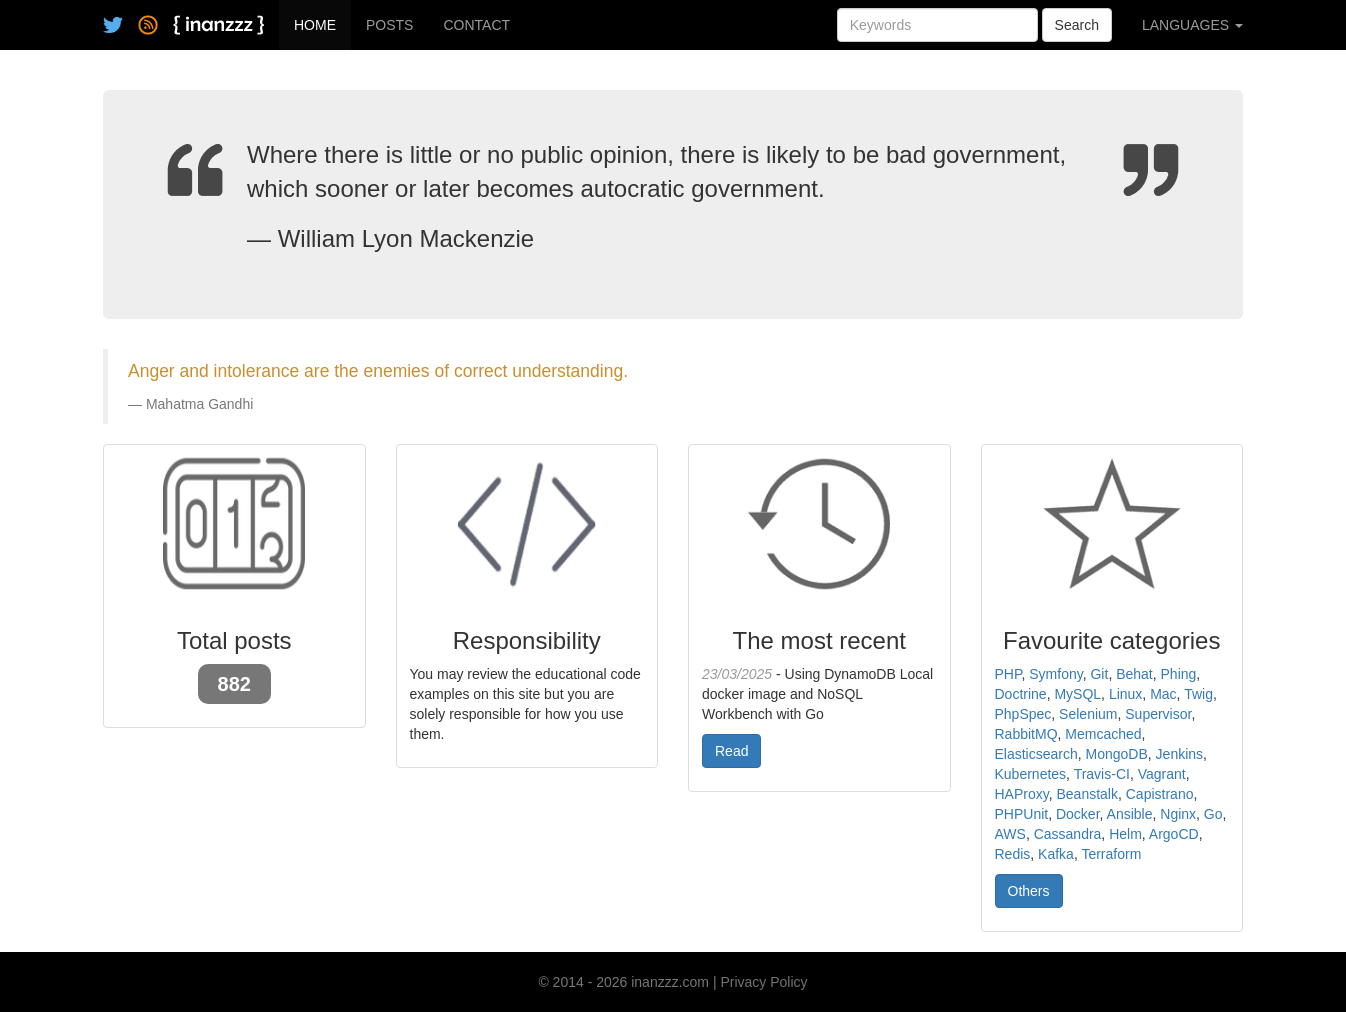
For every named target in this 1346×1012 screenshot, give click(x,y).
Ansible (1130, 814)
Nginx (1178, 814)
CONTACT (476, 25)
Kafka (1056, 854)
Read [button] (731, 751)
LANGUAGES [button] (1192, 25)
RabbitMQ (1026, 734)
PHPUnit (1022, 814)
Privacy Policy (763, 982)
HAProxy (1022, 794)
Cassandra (1068, 834)
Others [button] (1029, 891)
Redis (1013, 854)
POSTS (389, 25)
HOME (315, 25)
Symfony (1055, 674)
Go (1213, 814)
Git (1099, 674)
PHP (1008, 674)
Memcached (1103, 734)
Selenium (1088, 714)
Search (1077, 25)
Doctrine (1021, 694)
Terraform (1111, 854)
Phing (1179, 674)
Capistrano (1160, 794)
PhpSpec (1023, 714)
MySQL (1077, 694)
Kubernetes (1031, 774)
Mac (1163, 694)
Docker (1078, 814)
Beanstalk (1086, 794)
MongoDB (1117, 754)
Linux (1125, 694)
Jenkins (1179, 754)
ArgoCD (1174, 834)
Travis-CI (1102, 774)
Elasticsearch (1036, 754)
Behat (1134, 674)
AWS (1010, 834)
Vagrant (1162, 774)
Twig (1198, 694)
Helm (1125, 834)
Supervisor (1158, 714)
